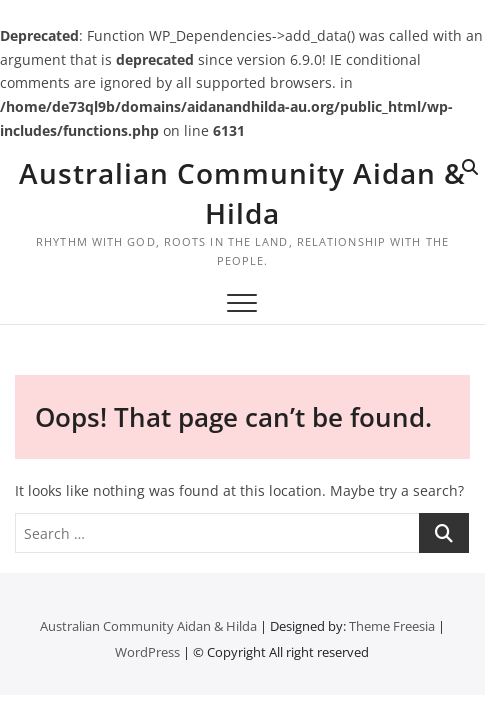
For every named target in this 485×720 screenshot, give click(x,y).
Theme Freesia (392, 626)
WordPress (147, 652)
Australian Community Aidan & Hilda (242, 193)
